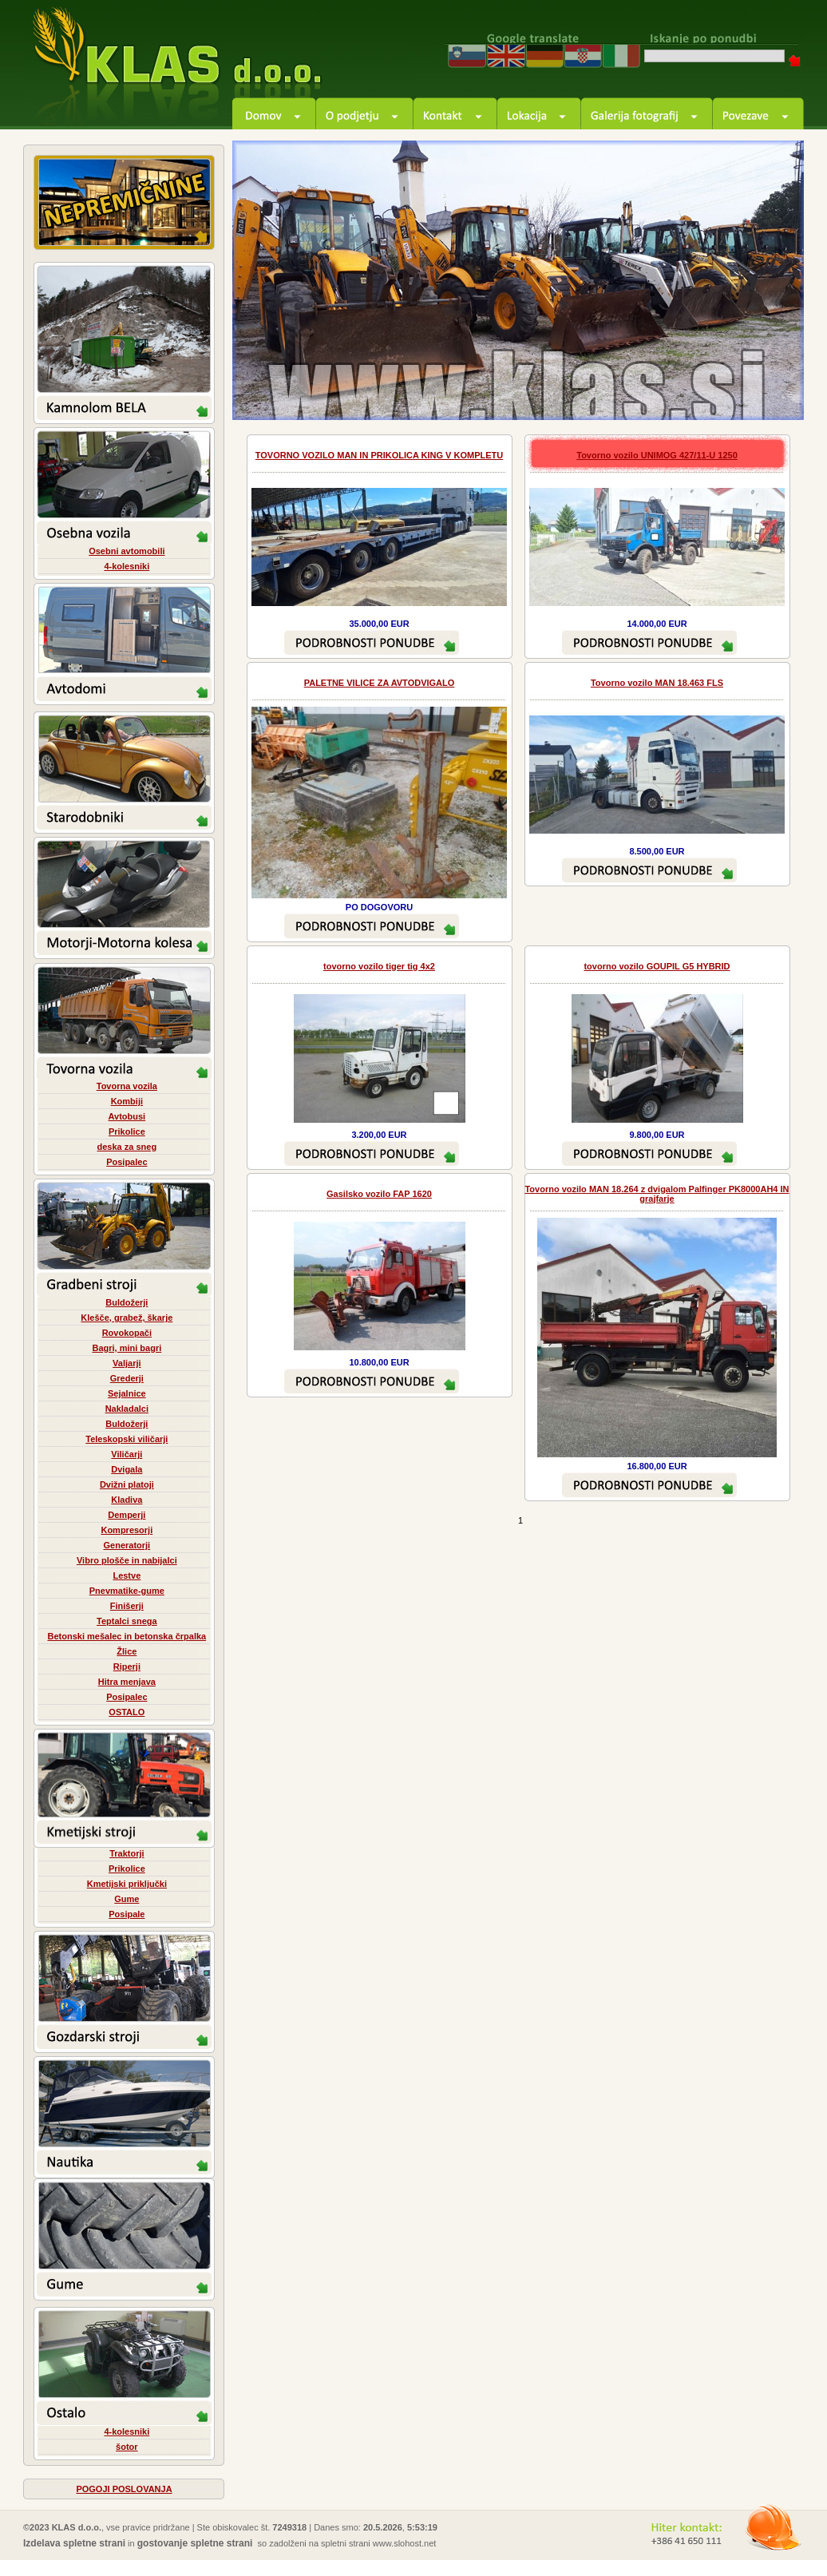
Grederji (127, 1378)
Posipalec (126, 1162)
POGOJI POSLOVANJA (124, 2489)
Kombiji (127, 1101)
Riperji (126, 1666)
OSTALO (126, 1712)
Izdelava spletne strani (74, 2543)
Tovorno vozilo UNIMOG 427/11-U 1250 (657, 455)
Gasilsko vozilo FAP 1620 (379, 1194)
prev (730, 390)
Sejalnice (127, 1393)
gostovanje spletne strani (195, 2543)
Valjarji (126, 1363)
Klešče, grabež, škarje (126, 1317)
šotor (127, 2446)
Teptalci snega (127, 1621)
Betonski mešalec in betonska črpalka (126, 1636)
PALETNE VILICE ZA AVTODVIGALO (379, 683)
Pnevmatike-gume (126, 1590)
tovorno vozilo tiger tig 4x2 (379, 966)
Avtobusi (127, 1116)
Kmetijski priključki (127, 1883)
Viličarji (126, 1454)
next (774, 390)
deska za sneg (127, 1146)
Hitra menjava (127, 1681)
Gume (126, 1899)
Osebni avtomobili (126, 551)
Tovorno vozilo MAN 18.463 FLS (657, 683)
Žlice (127, 1651)
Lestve (126, 1575)
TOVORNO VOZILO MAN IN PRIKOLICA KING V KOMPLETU (379, 455)
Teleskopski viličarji (126, 1439)
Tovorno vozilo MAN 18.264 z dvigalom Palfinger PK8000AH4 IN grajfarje (656, 1193)
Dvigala (126, 1469)
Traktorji (126, 1853)
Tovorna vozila (127, 1086)
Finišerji (127, 1606)
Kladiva (126, 1499)
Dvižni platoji (127, 1484)
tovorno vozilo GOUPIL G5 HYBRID (657, 966)
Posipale (126, 1914)
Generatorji (126, 1545)
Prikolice (127, 1131)
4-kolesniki (126, 566)
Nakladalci (126, 1408)
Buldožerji (126, 1302)
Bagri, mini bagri (126, 1348)
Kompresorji (126, 1530)
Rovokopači (127, 1333)
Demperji (126, 1515)
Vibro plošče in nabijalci (127, 1560)
